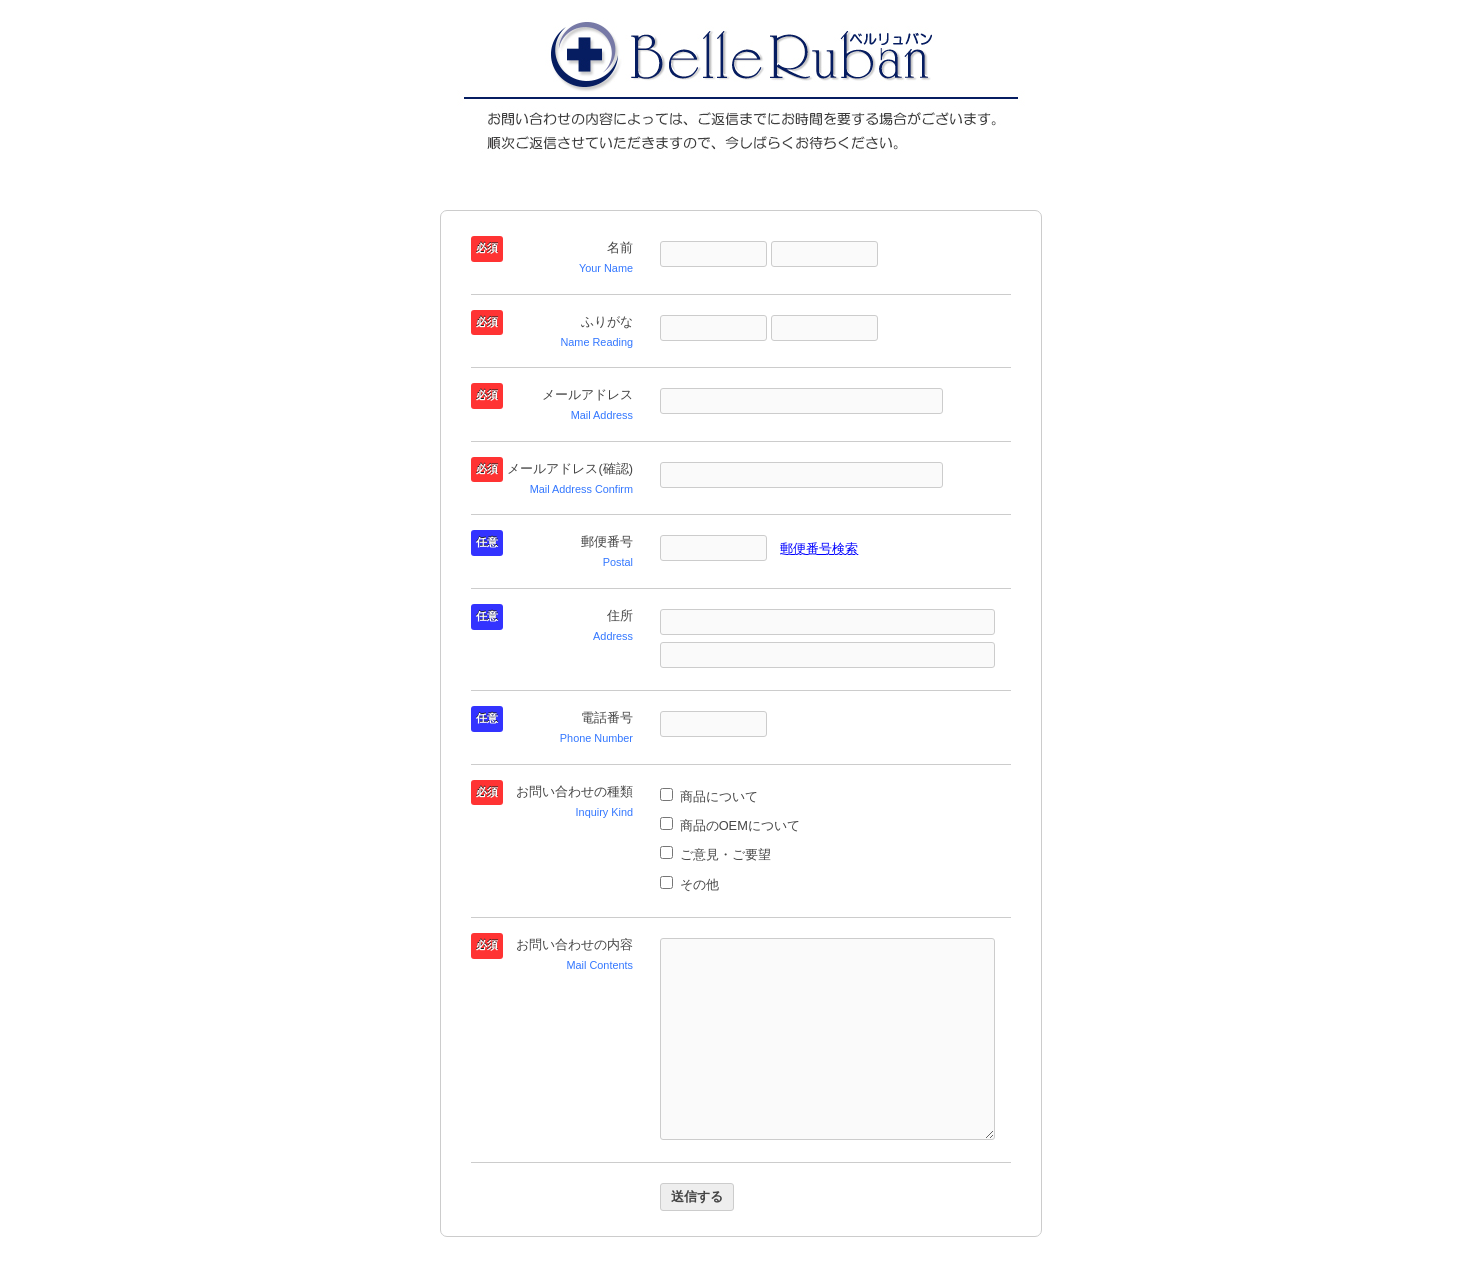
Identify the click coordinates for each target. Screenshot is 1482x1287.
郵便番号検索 (819, 548)
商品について (709, 796)
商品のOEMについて (730, 825)
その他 (689, 884)
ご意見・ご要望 (715, 854)
